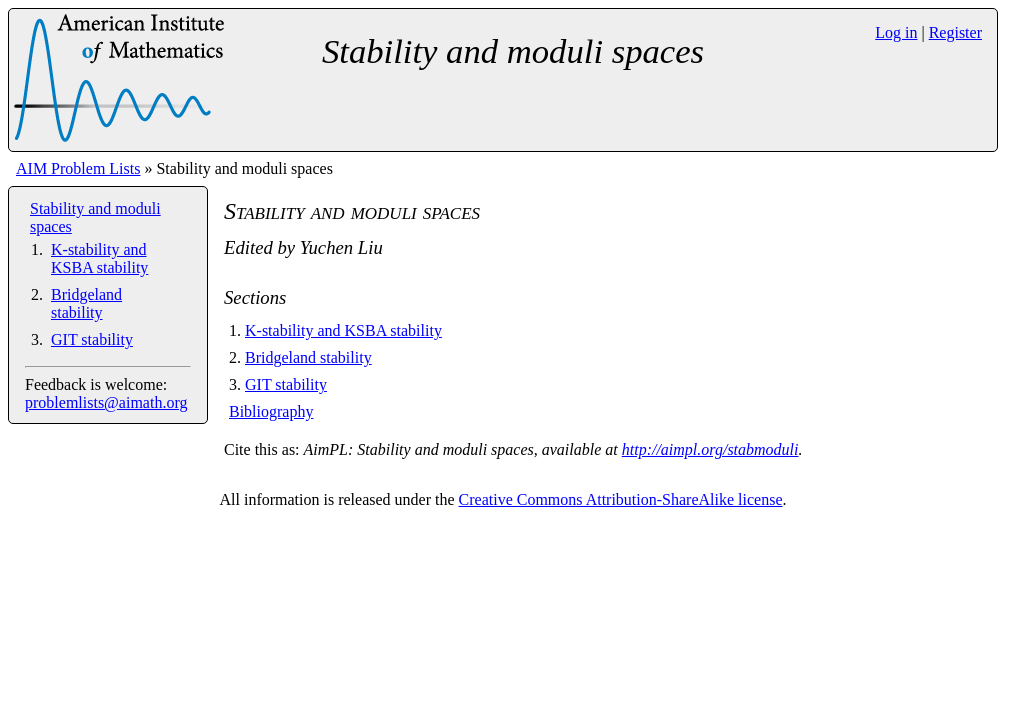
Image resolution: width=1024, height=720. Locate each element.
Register (955, 32)
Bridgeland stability (86, 303)
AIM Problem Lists (78, 168)
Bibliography (271, 411)
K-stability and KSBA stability (99, 258)
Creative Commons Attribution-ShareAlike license (621, 499)
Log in (896, 32)
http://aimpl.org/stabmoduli (710, 449)
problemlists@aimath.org (106, 402)
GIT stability (92, 339)
